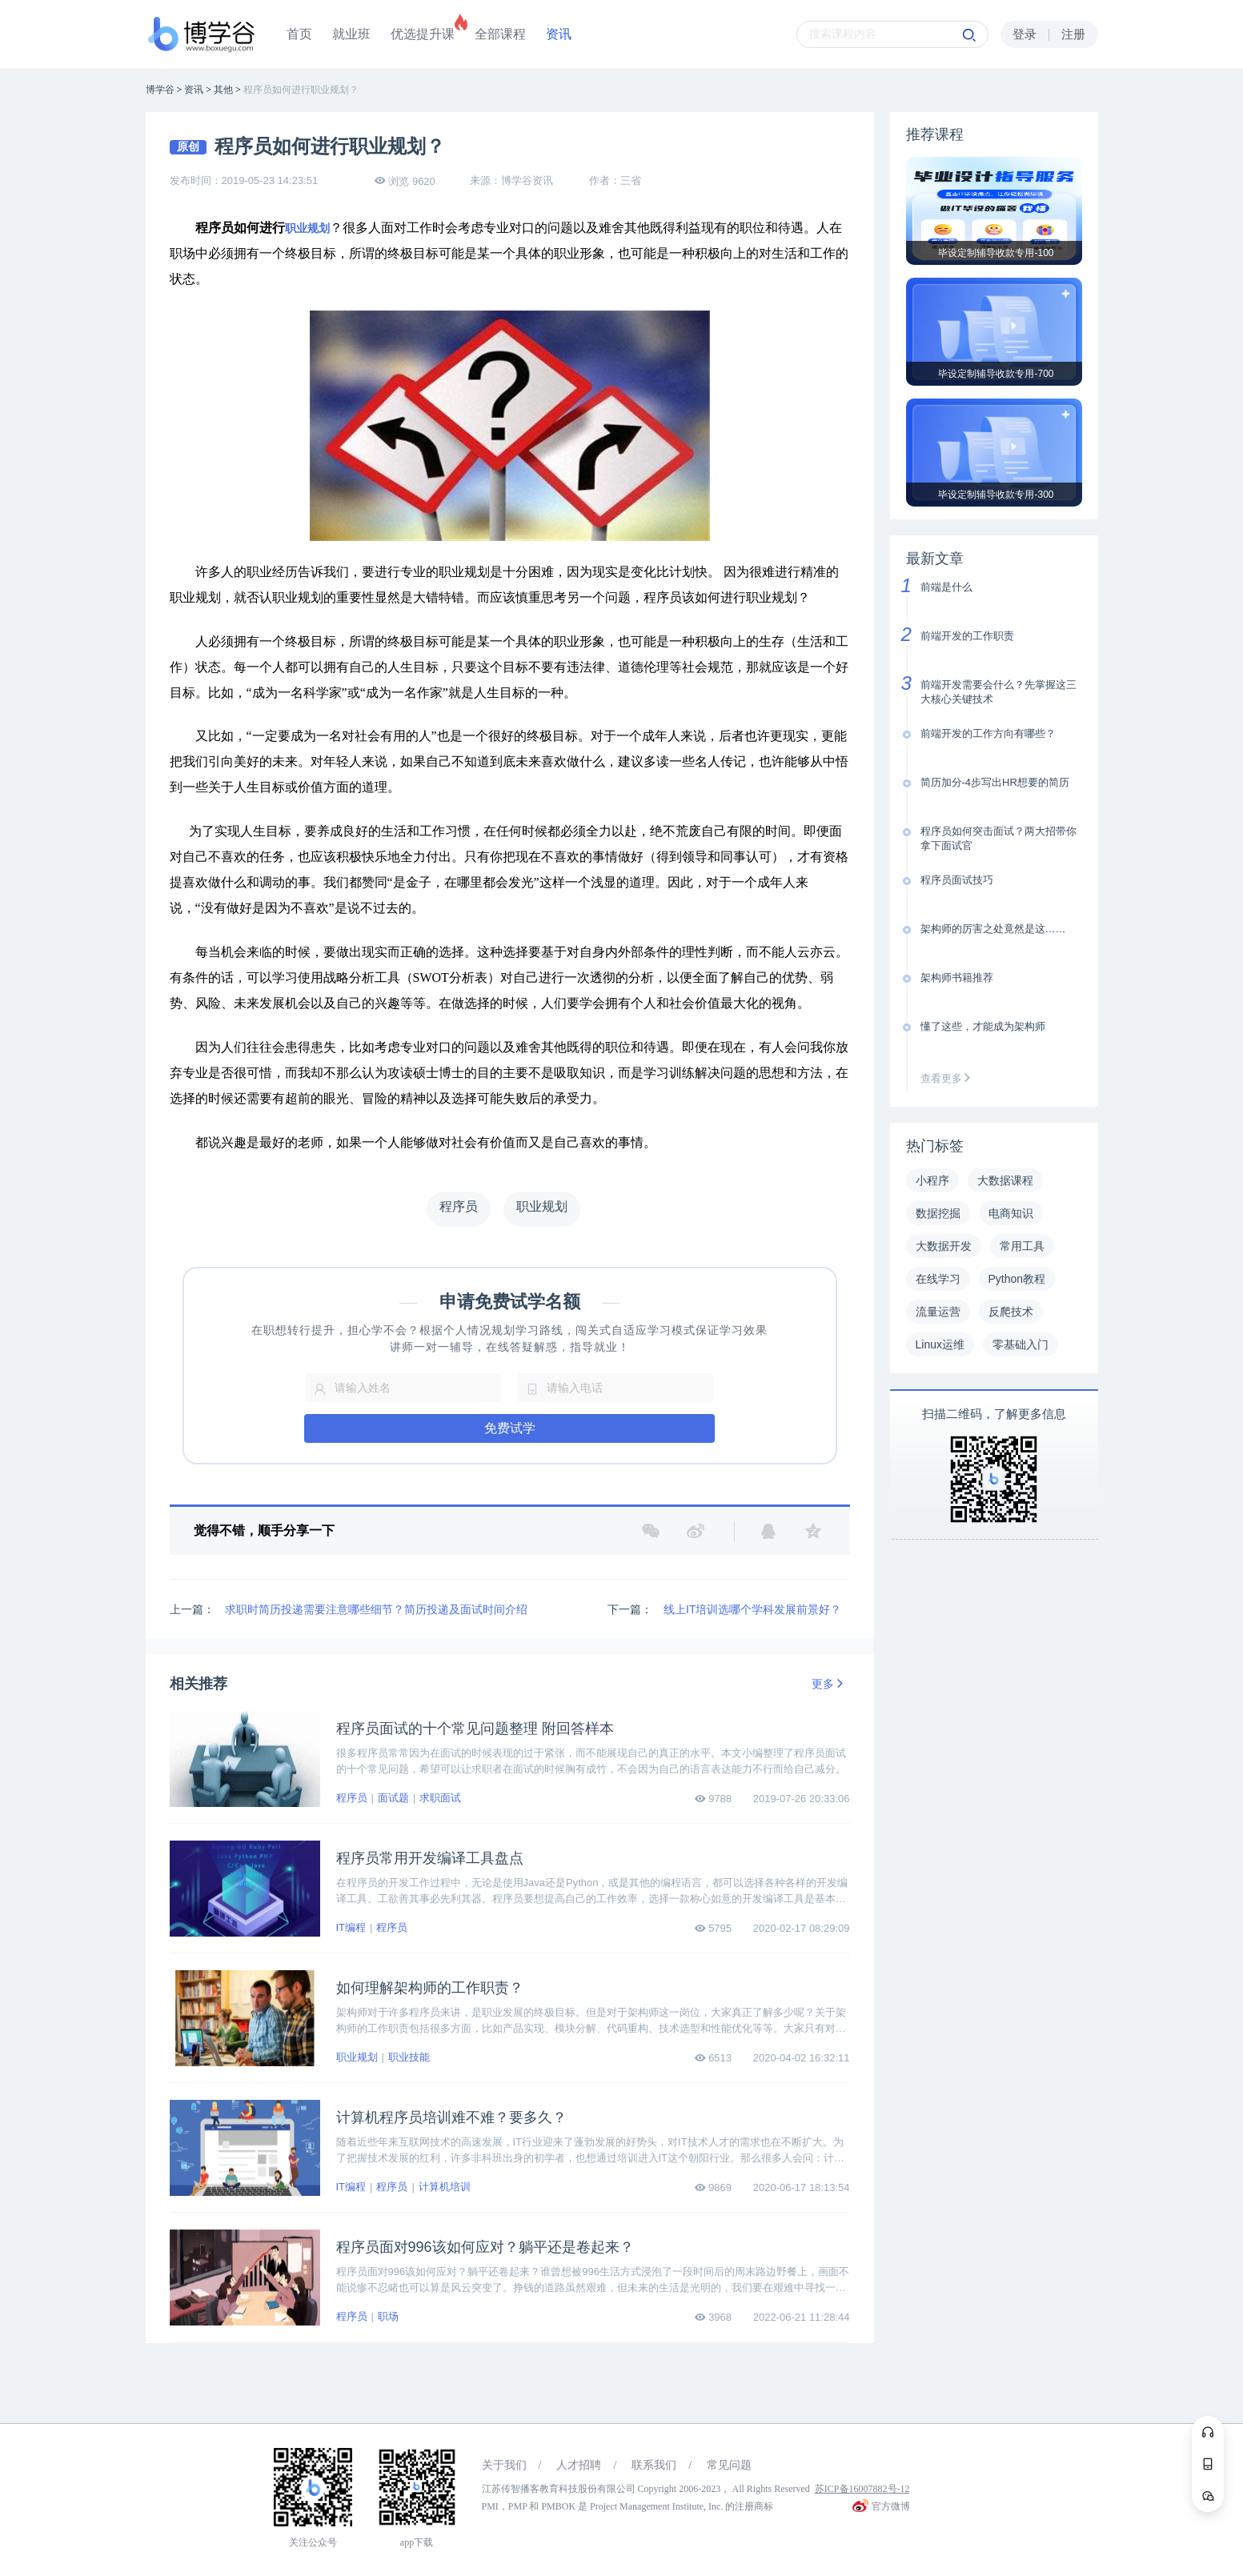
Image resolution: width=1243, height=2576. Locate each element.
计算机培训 (445, 2187)
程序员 (351, 1798)
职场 (388, 2316)
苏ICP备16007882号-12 (862, 2488)
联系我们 (654, 2465)
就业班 (351, 34)
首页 (299, 34)
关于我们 (504, 2465)
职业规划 (307, 228)
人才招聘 (578, 2465)
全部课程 (500, 34)
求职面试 (440, 1798)
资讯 (558, 34)
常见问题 (729, 2465)
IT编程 (351, 1927)
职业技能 (409, 2057)
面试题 (393, 1798)
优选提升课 (423, 34)
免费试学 (509, 1428)
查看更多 (949, 1078)
